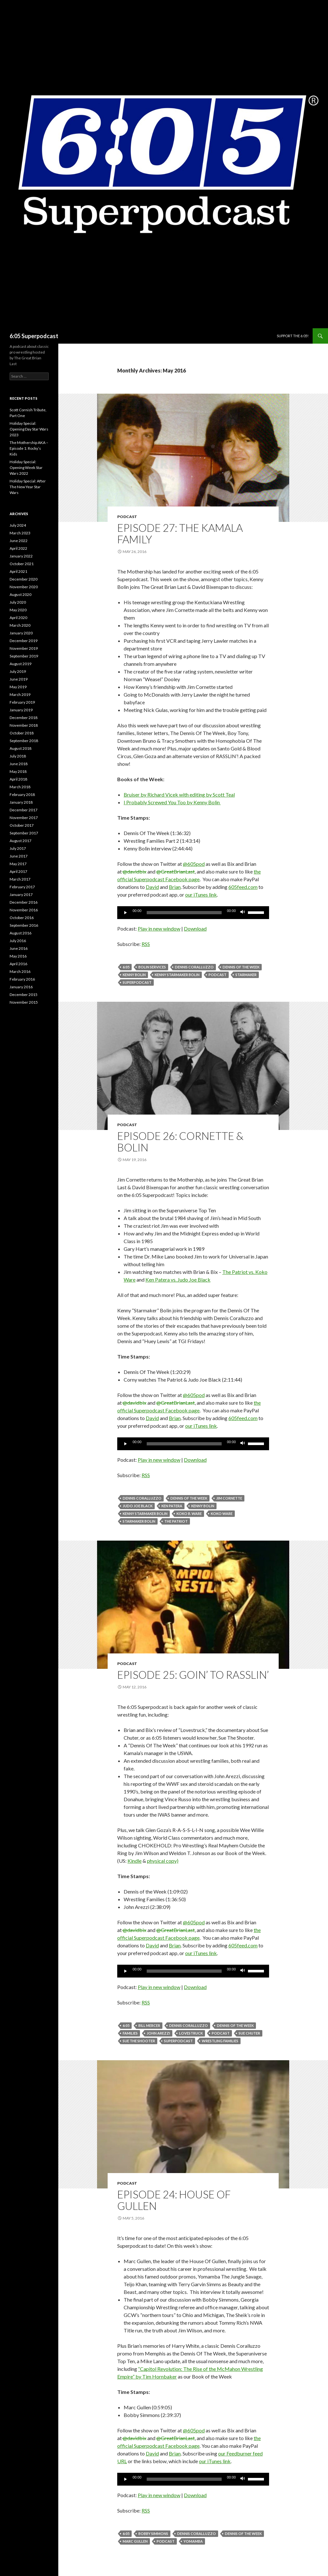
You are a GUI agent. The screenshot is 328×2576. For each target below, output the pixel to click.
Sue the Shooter (139, 2041)
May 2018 (18, 771)
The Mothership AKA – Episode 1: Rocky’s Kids (29, 448)
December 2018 (23, 717)
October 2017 (22, 825)
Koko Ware (222, 1513)
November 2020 (24, 586)
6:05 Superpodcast (34, 335)
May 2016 (18, 956)
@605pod (194, 864)
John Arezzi (158, 2033)
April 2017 (18, 871)
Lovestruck (191, 2033)
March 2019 (20, 694)
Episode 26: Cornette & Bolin (180, 1141)
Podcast (127, 516)
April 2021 (18, 571)
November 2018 (24, 725)
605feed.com (243, 887)
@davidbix (134, 871)
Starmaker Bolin (139, 1521)
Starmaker (246, 975)
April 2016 (18, 963)
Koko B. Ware (189, 1513)
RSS (146, 944)
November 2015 (24, 1002)
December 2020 (23, 579)
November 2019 (24, 648)
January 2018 (21, 802)
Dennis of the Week (241, 967)
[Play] (125, 912)
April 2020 (18, 617)
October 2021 (22, 563)
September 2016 (24, 925)
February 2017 (22, 886)
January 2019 (21, 709)
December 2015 (23, 994)
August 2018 (20, 748)
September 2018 (24, 740)
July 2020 (18, 602)
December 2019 (23, 640)
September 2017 (24, 833)
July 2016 (18, 940)
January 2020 (21, 633)
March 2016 (20, 971)
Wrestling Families (220, 2041)
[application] (193, 912)
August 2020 (20, 594)
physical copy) (162, 1861)
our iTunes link (201, 894)
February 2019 (22, 702)
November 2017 (24, 817)
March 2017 (20, 879)
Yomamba (193, 2541)
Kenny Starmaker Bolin (177, 975)
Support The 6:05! (292, 336)
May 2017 (18, 863)
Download (195, 928)
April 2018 (18, 779)
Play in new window (159, 928)
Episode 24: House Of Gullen (174, 2200)
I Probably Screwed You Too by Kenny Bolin (172, 802)
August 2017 (20, 840)
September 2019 (24, 656)
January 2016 (21, 986)
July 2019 (18, 671)
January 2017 (21, 894)
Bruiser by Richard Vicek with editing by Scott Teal (179, 794)
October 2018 (22, 733)
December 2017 (23, 809)
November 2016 (24, 909)
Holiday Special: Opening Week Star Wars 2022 (26, 467)
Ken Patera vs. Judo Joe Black (177, 1279)
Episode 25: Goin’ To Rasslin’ (193, 1674)
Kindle (134, 1861)
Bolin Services (152, 967)
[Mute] (243, 912)
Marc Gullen (135, 2541)
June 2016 (19, 948)
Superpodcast (137, 982)
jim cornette (229, 1498)
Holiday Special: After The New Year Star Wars (28, 487)
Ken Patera (171, 1506)
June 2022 (19, 540)
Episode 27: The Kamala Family (180, 533)
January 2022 (21, 556)
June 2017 (19, 856)
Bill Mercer (149, 2025)
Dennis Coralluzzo (194, 967)
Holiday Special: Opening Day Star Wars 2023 (29, 429)
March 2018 (20, 786)
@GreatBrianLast (175, 871)
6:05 (126, 967)
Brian (175, 887)
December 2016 (23, 902)
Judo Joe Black (137, 1506)
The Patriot (176, 1521)
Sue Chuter (249, 2033)
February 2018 (22, 794)
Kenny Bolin (134, 975)
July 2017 (18, 848)
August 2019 (20, 663)
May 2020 (18, 609)
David (152, 887)
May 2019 (18, 686)
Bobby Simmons (153, 2533)
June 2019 (19, 679)
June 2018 (19, 763)
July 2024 (18, 525)
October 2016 (22, 917)
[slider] (184, 912)
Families (130, 2033)
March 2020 (20, 625)
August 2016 (20, 933)
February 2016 (22, 979)
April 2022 (18, 548)
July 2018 (18, 756)
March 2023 (20, 533)
